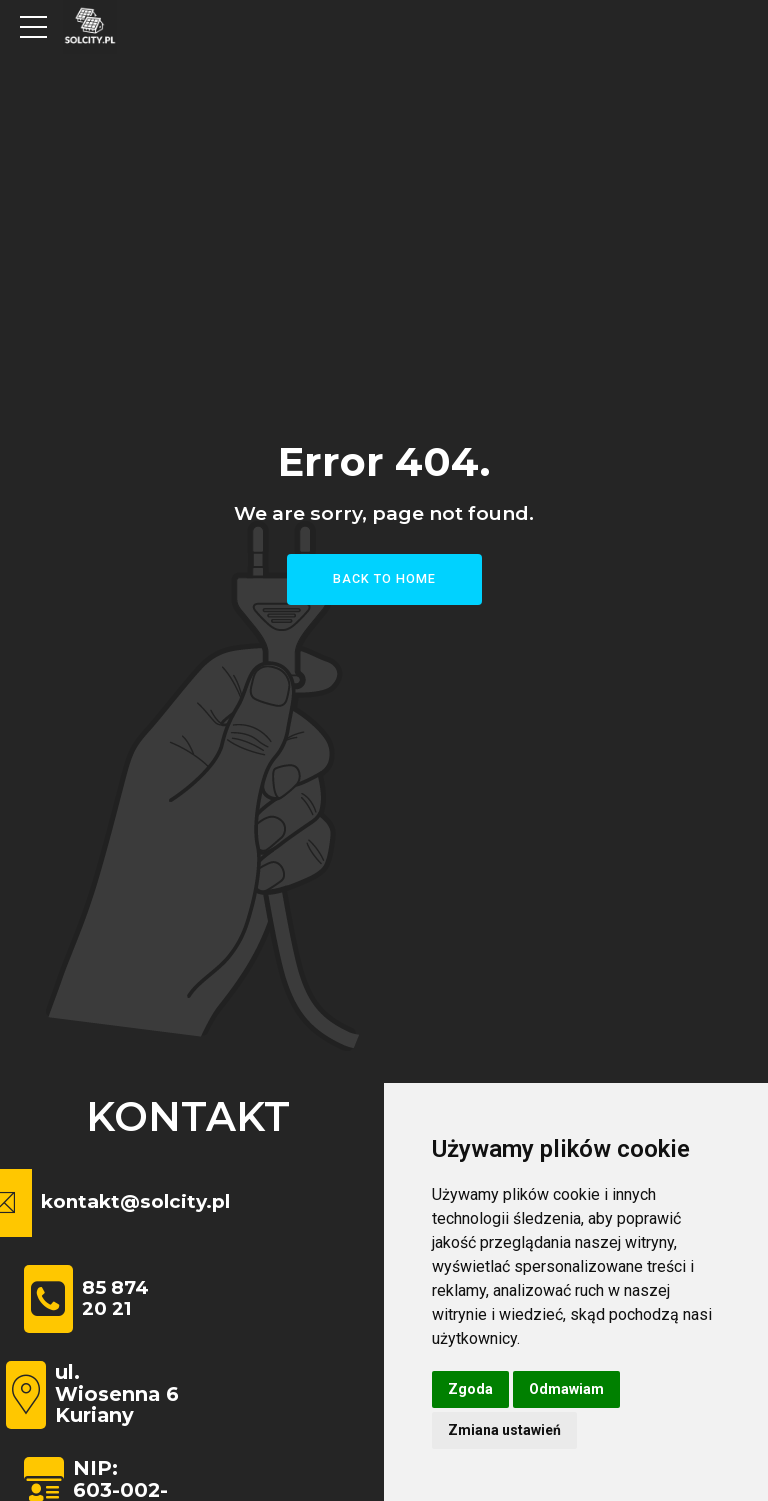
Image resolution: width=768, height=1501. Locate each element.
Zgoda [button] (470, 1389)
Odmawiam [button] (566, 1389)
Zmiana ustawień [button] (504, 1430)
